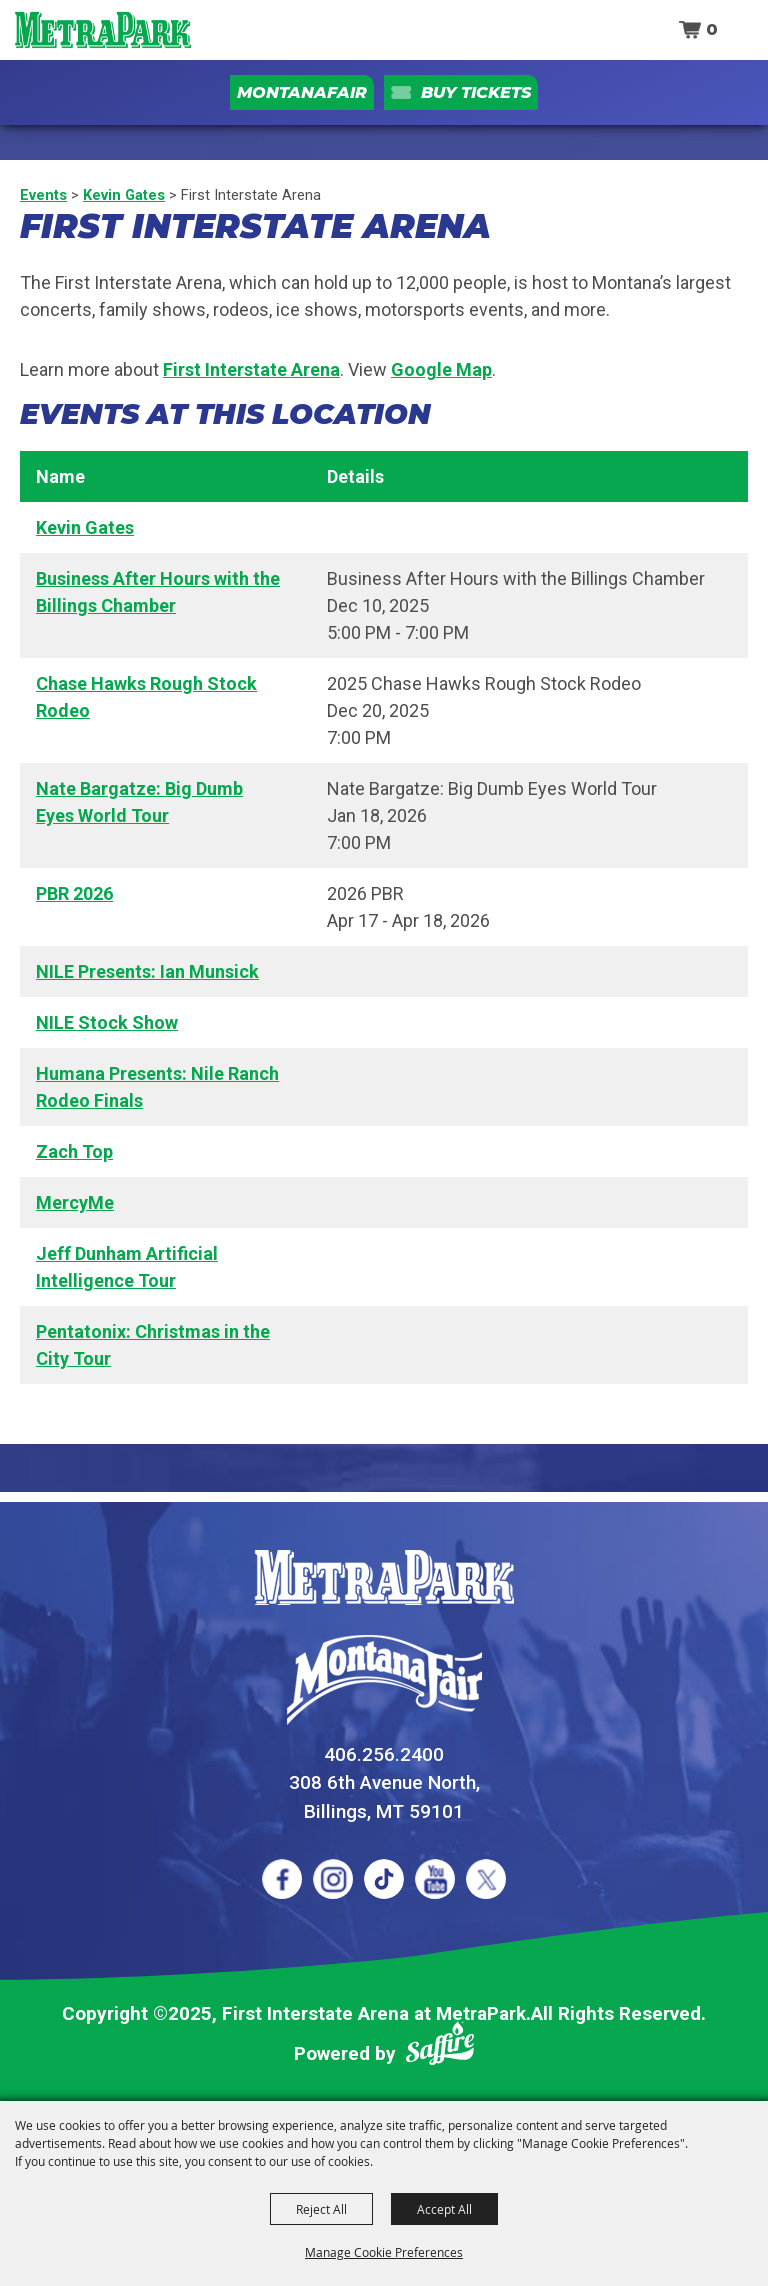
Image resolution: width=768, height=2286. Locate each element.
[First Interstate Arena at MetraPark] (102, 30)
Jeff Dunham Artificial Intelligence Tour (127, 1267)
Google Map (441, 369)
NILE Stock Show (107, 1022)
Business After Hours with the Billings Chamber (158, 592)
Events (43, 195)
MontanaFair (302, 92)
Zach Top (74, 1151)
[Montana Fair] (384, 1680)
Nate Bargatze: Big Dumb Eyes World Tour (139, 802)
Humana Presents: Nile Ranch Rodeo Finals (157, 1087)
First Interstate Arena (251, 369)
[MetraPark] (384, 1577)
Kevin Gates (124, 195)
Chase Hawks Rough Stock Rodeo (146, 697)
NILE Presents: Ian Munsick (147, 971)
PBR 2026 (74, 893)
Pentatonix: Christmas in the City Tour (153, 1345)
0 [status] (712, 29)
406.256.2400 (384, 1754)
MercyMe (75, 1202)
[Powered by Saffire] (440, 2047)
